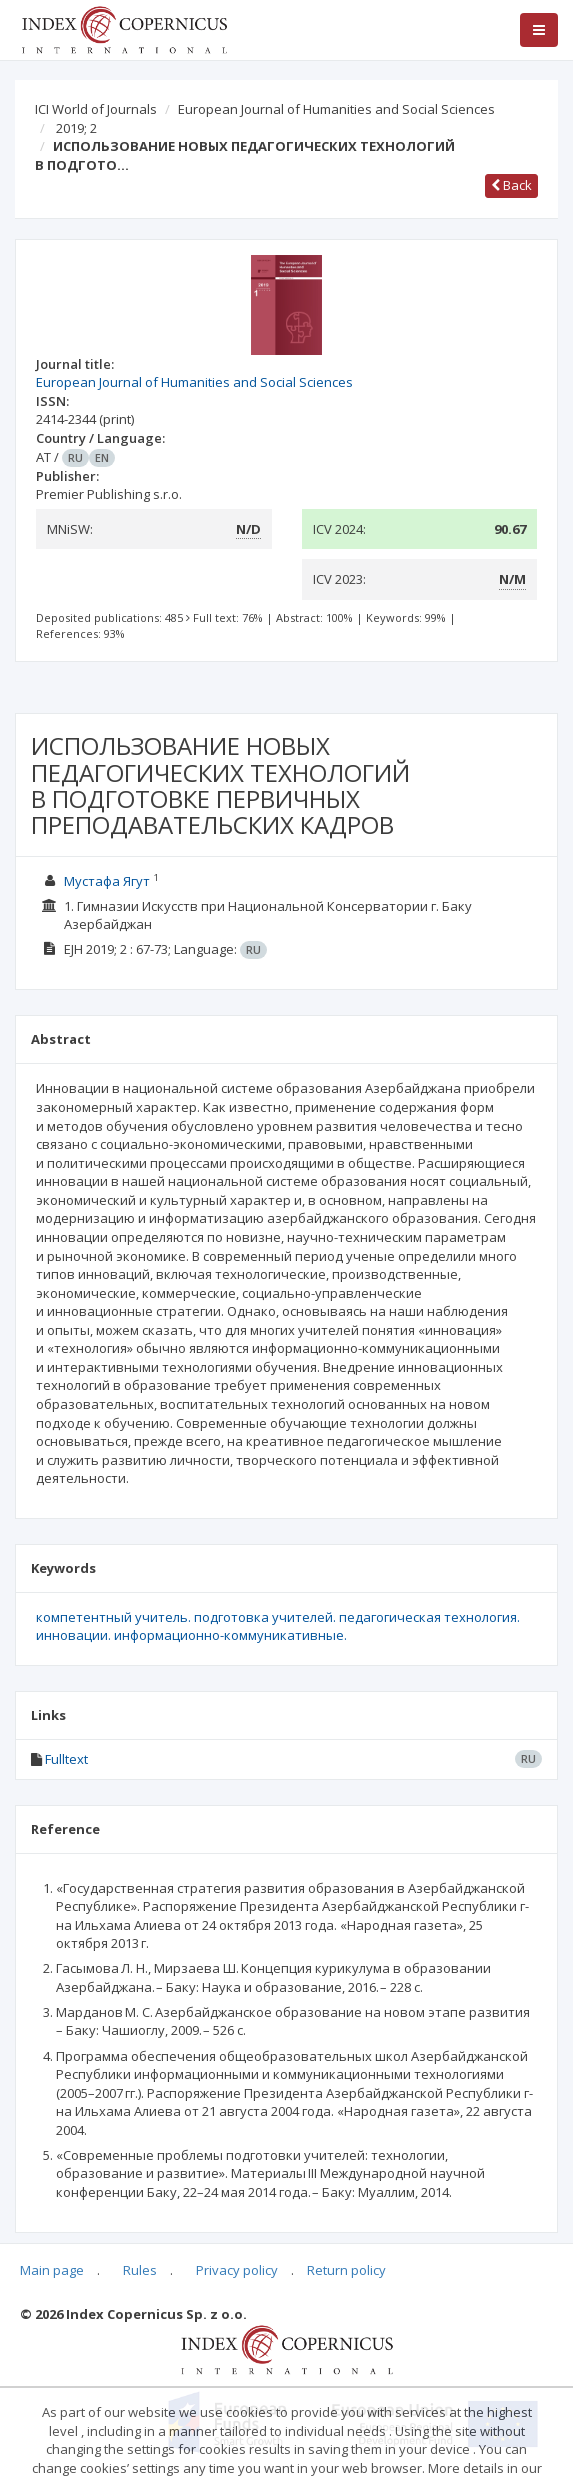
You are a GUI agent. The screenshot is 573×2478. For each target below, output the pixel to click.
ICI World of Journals (96, 109)
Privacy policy (237, 2270)
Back (511, 185)
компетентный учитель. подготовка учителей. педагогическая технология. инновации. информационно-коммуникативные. (278, 1626)
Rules (140, 2270)
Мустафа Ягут (107, 881)
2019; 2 (76, 128)
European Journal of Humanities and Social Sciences (336, 109)
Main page (52, 2270)
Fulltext (66, 1759)
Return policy (346, 2270)
